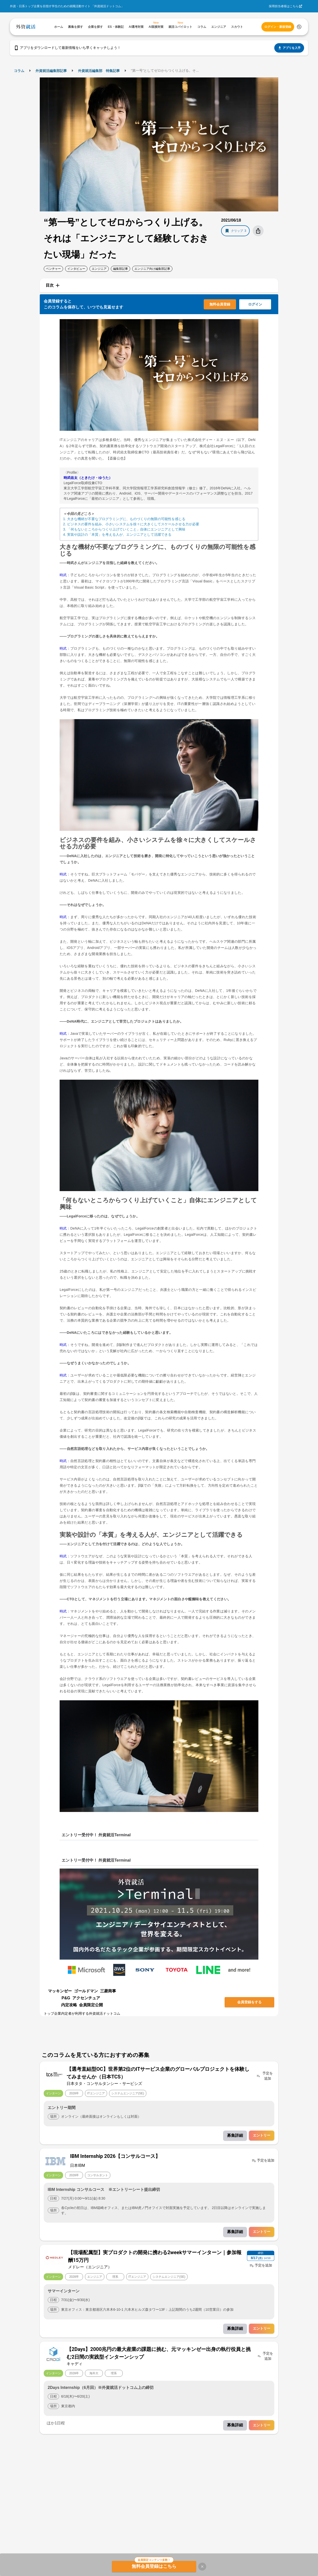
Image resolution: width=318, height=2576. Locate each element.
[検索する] (299, 27)
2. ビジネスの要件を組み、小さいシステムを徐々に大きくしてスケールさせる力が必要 (131, 524)
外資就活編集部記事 (51, 71)
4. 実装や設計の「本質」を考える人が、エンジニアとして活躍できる (117, 534)
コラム (19, 71)
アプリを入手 (289, 48)
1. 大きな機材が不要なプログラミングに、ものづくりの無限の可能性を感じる (124, 519)
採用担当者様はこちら (284, 6)
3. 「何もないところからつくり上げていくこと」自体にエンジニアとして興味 (124, 529)
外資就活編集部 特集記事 (99, 71)
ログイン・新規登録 (277, 27)
